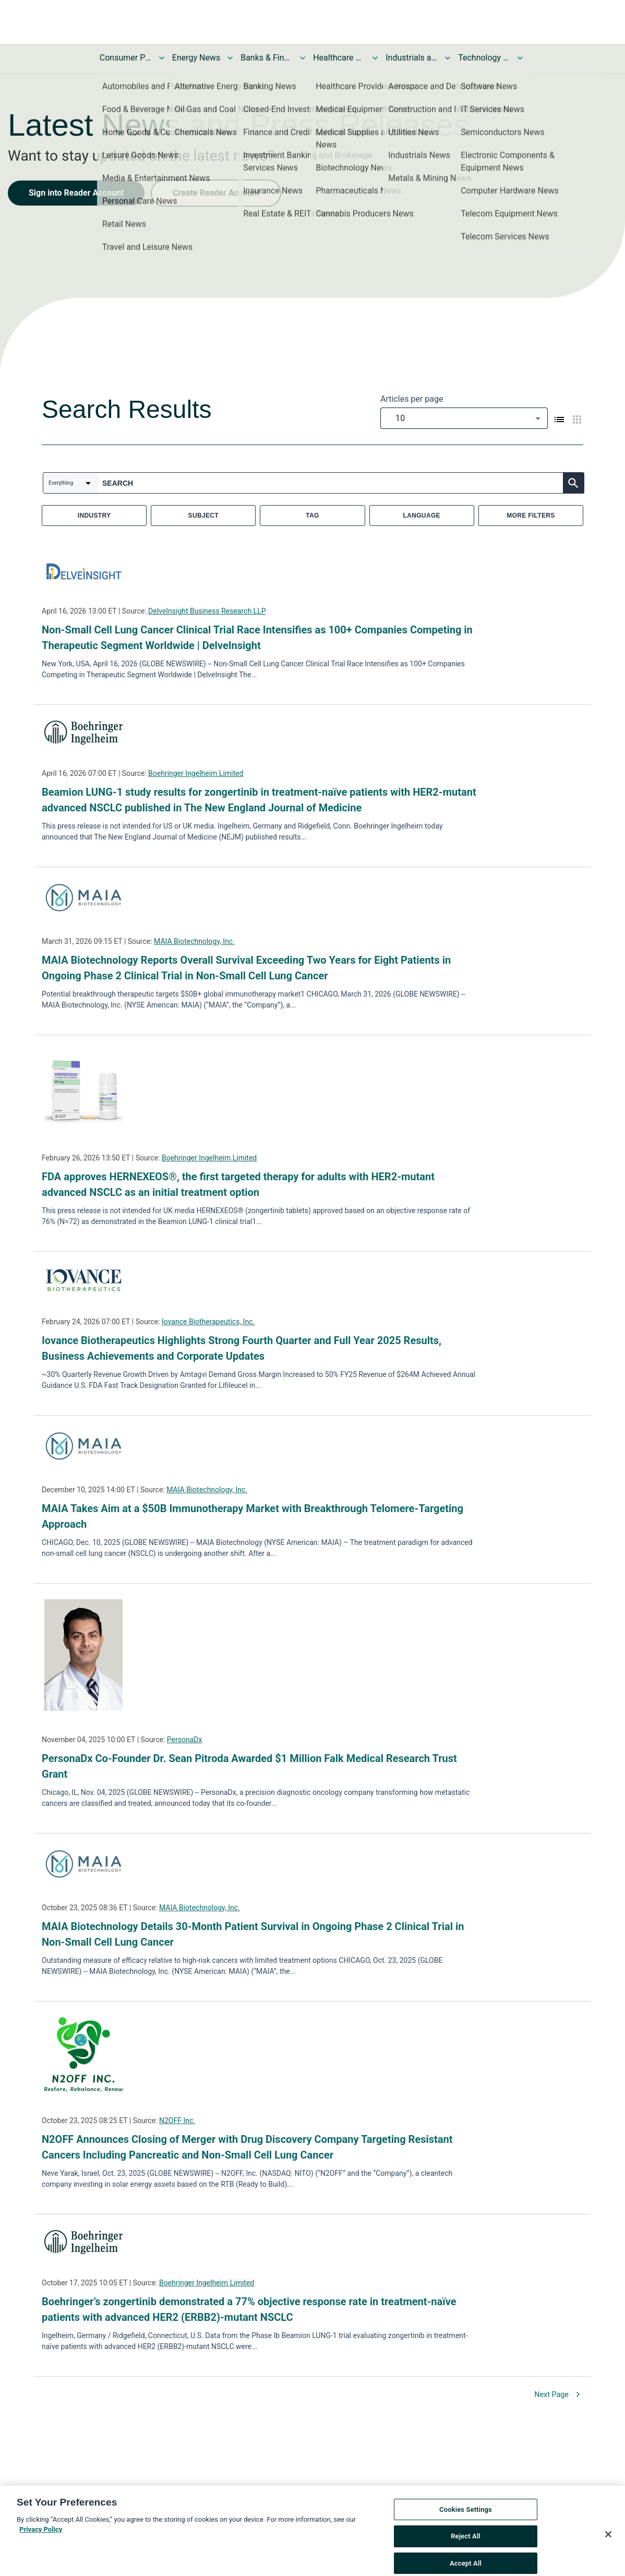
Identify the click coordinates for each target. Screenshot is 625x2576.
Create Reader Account (216, 193)
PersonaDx (184, 1739)
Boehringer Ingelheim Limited (195, 773)
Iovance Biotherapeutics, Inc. (208, 1321)
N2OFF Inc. (177, 2120)
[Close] (608, 2545)
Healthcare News (339, 58)
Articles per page (411, 399)
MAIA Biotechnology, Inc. (194, 941)
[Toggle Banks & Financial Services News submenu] (302, 58)
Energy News (196, 58)
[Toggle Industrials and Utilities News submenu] (447, 58)
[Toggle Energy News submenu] (230, 58)
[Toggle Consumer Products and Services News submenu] (162, 58)
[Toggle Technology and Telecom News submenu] (520, 58)
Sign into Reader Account (76, 193)
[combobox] (464, 418)
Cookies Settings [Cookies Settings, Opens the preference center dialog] (465, 2521)
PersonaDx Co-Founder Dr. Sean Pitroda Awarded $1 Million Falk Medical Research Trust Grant (249, 1766)
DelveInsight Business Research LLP (207, 611)
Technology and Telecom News (484, 58)
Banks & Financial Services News (267, 58)
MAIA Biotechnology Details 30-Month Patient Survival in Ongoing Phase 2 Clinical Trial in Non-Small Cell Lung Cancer (253, 1934)
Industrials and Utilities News (412, 58)
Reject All (465, 2547)
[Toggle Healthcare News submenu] (375, 58)
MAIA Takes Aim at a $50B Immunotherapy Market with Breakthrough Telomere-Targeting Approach (252, 1516)
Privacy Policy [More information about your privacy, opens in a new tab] (40, 2541)
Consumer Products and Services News (126, 58)
